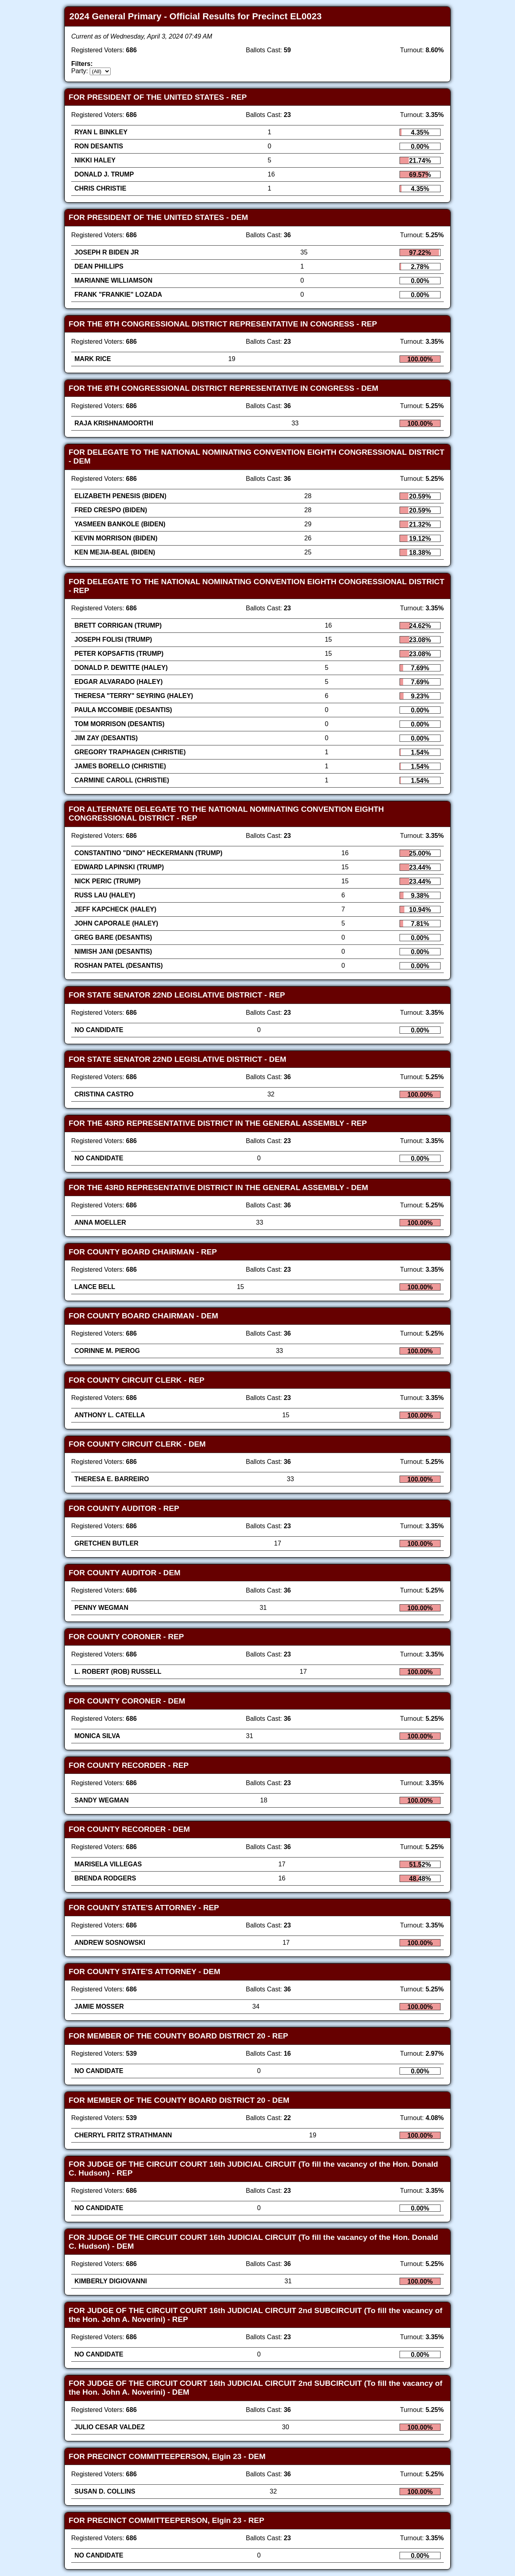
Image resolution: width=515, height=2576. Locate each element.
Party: (79, 71)
